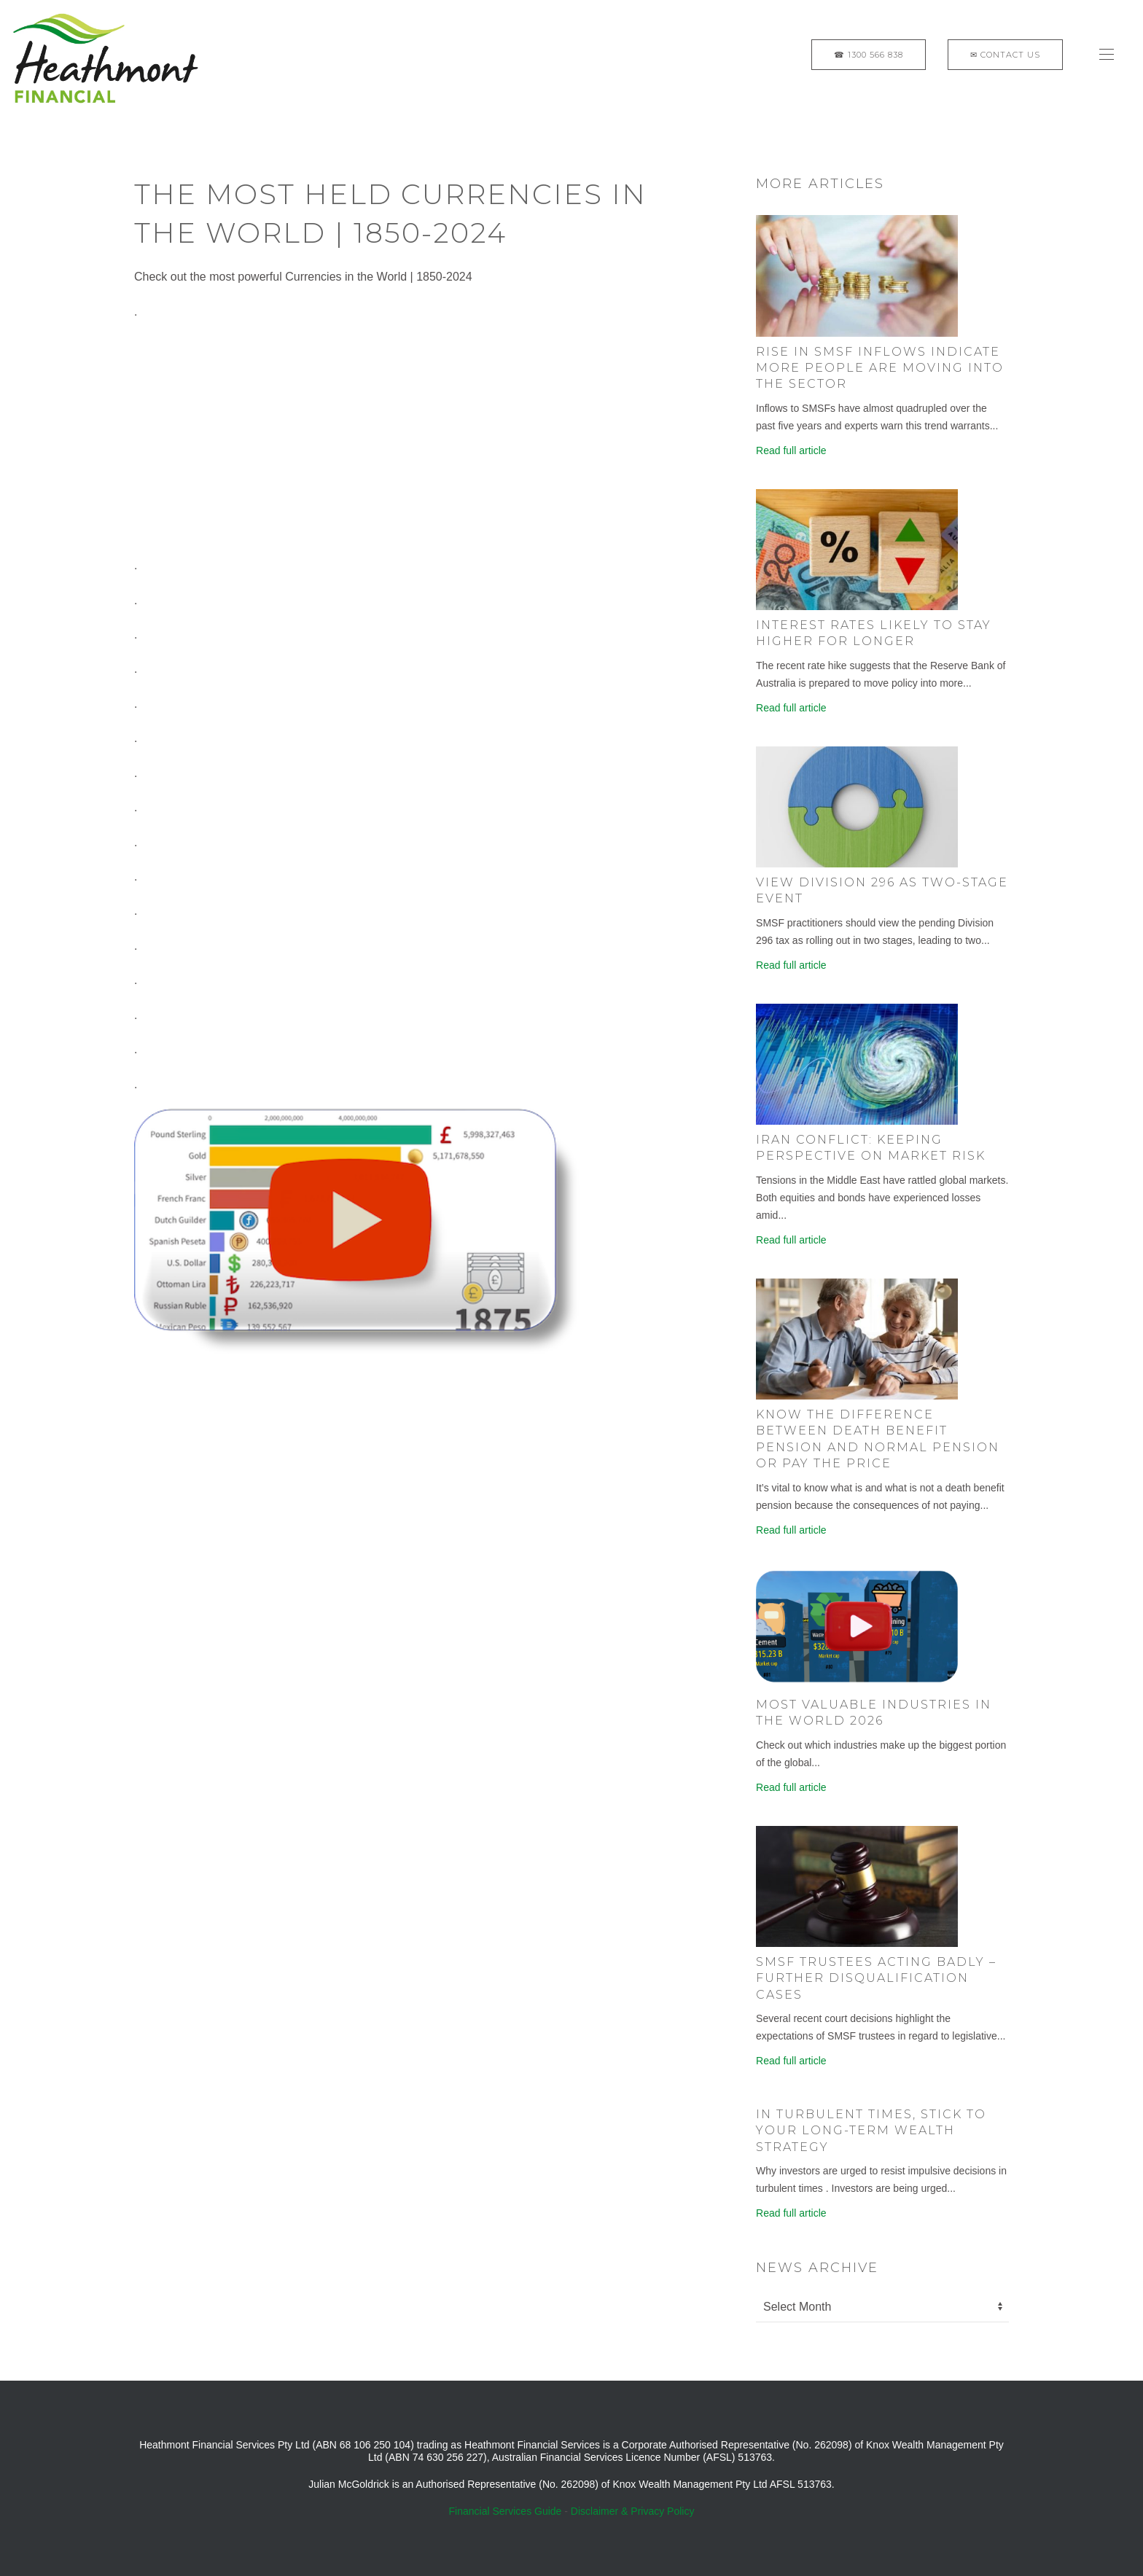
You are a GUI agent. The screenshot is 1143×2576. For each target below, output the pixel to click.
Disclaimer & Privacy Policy (633, 2511)
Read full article (791, 450)
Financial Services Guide (505, 2511)
